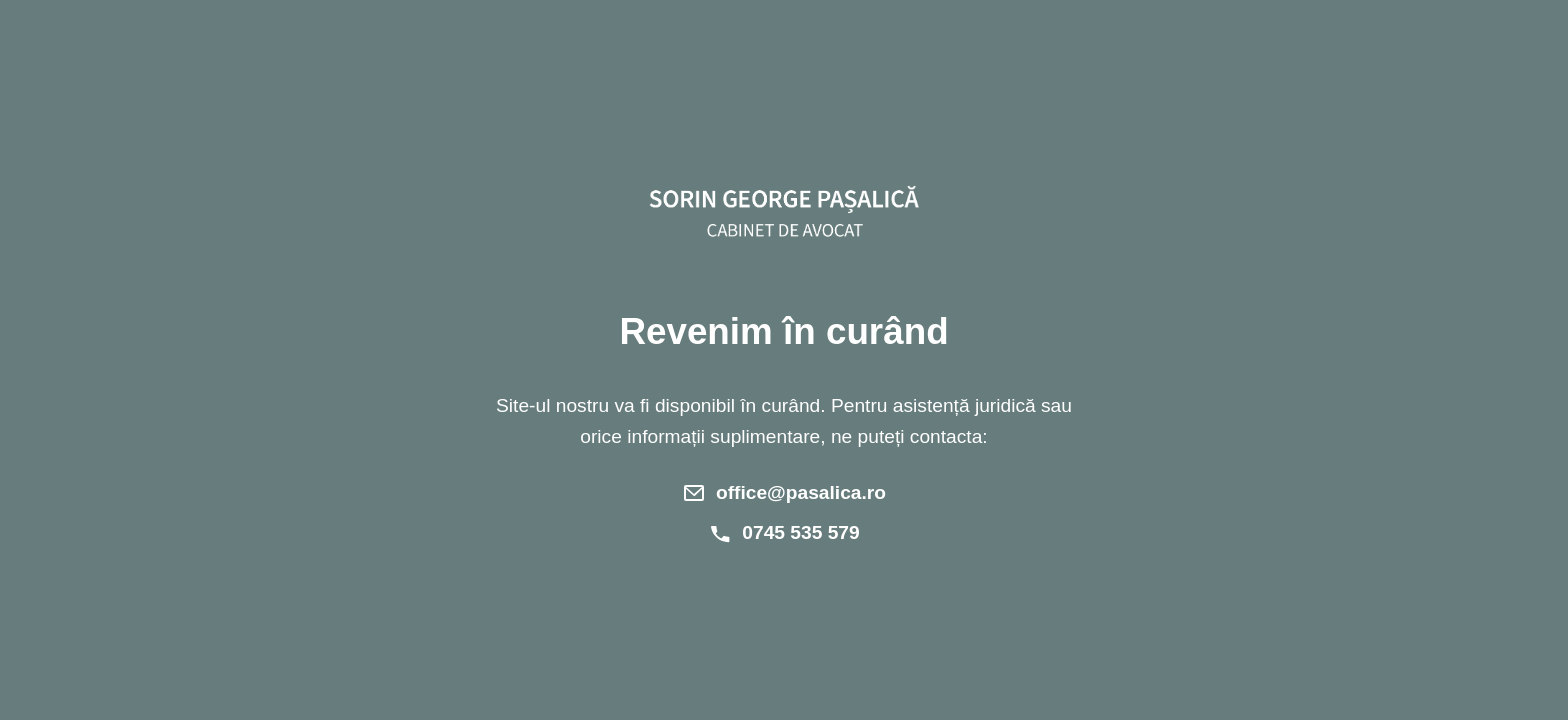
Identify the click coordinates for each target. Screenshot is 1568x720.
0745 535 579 (800, 532)
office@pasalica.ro (801, 492)
